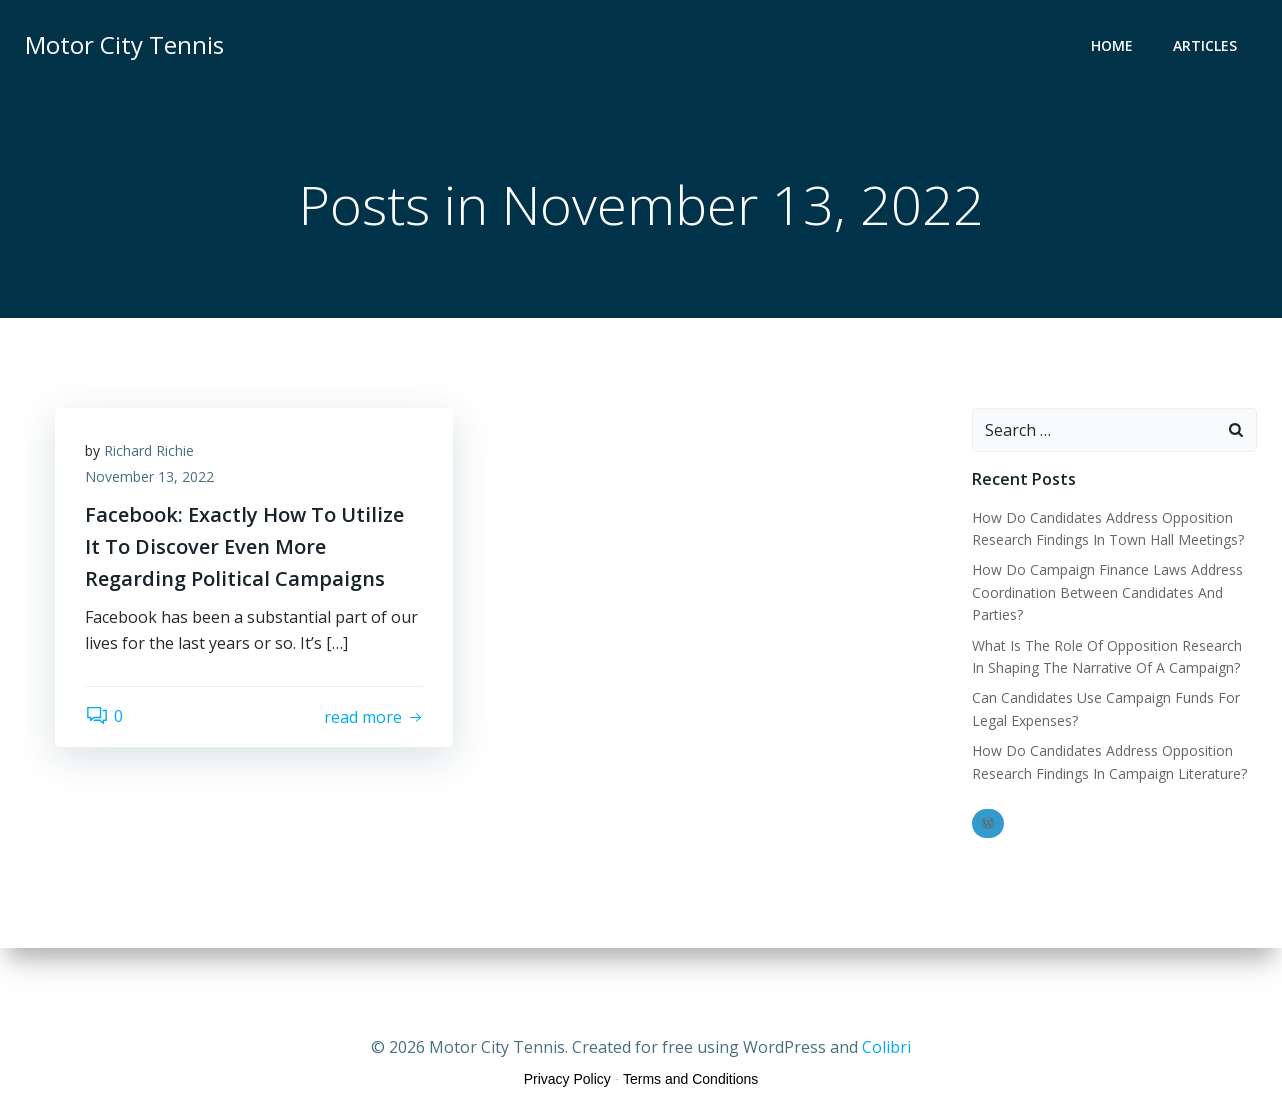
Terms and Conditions (690, 1079)
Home (1112, 45)
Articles (1205, 45)
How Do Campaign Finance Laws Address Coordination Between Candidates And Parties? (1107, 592)
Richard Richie (149, 450)
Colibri (886, 1047)
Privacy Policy (567, 1079)
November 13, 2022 (149, 476)
